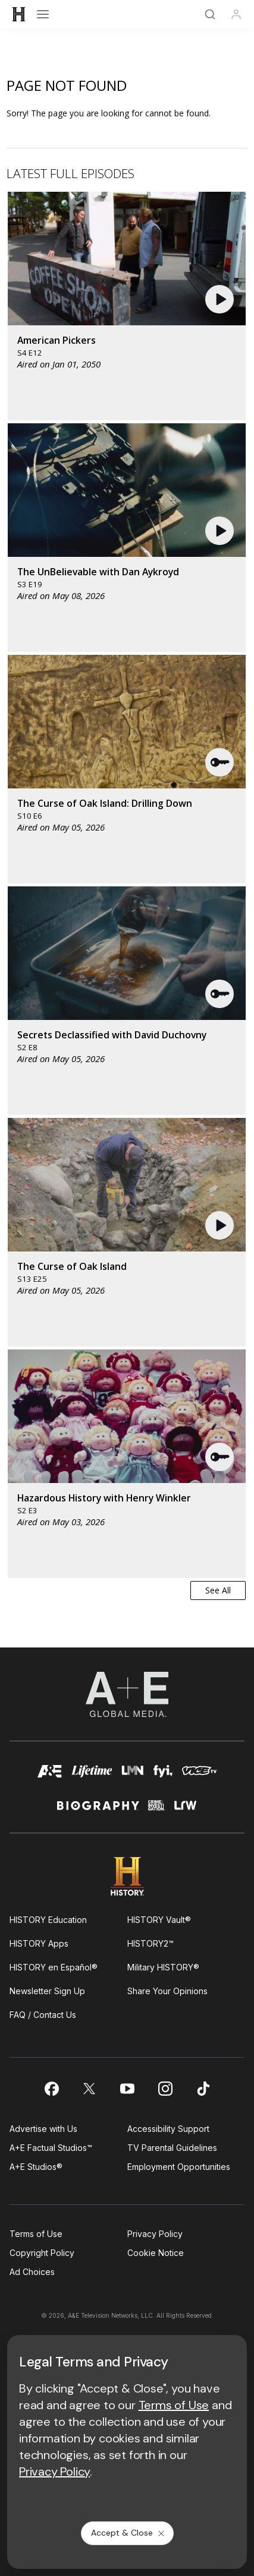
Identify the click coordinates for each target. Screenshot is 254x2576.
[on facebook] (51, 2088)
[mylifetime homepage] (91, 1775)
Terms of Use (36, 2234)
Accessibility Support (168, 2129)
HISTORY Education (48, 1920)
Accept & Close (128, 2532)
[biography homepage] (98, 1810)
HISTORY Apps (39, 1943)
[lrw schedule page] (185, 1810)
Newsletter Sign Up (47, 1991)
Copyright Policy (42, 2253)
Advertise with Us (43, 2129)
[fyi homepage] (163, 1775)
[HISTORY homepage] (127, 1876)
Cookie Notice (155, 2253)
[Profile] (236, 14)
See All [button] (218, 1590)
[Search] (210, 14)
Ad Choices (32, 2272)
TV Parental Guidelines (172, 2148)
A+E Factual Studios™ (51, 2148)
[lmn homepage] (133, 1775)
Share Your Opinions (167, 1991)
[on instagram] (165, 2088)
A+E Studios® (36, 2167)
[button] (221, 299)
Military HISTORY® (163, 1967)
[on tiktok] (203, 2088)
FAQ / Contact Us (43, 2015)
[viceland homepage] (199, 1775)
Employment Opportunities (178, 2167)
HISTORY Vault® (159, 1920)
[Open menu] (43, 14)
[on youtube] (127, 2088)
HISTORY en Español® (54, 1967)
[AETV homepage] (49, 1775)
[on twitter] (89, 2088)
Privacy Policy (155, 2234)
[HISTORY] (19, 14)
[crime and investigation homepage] (156, 1810)
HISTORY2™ (150, 1943)
